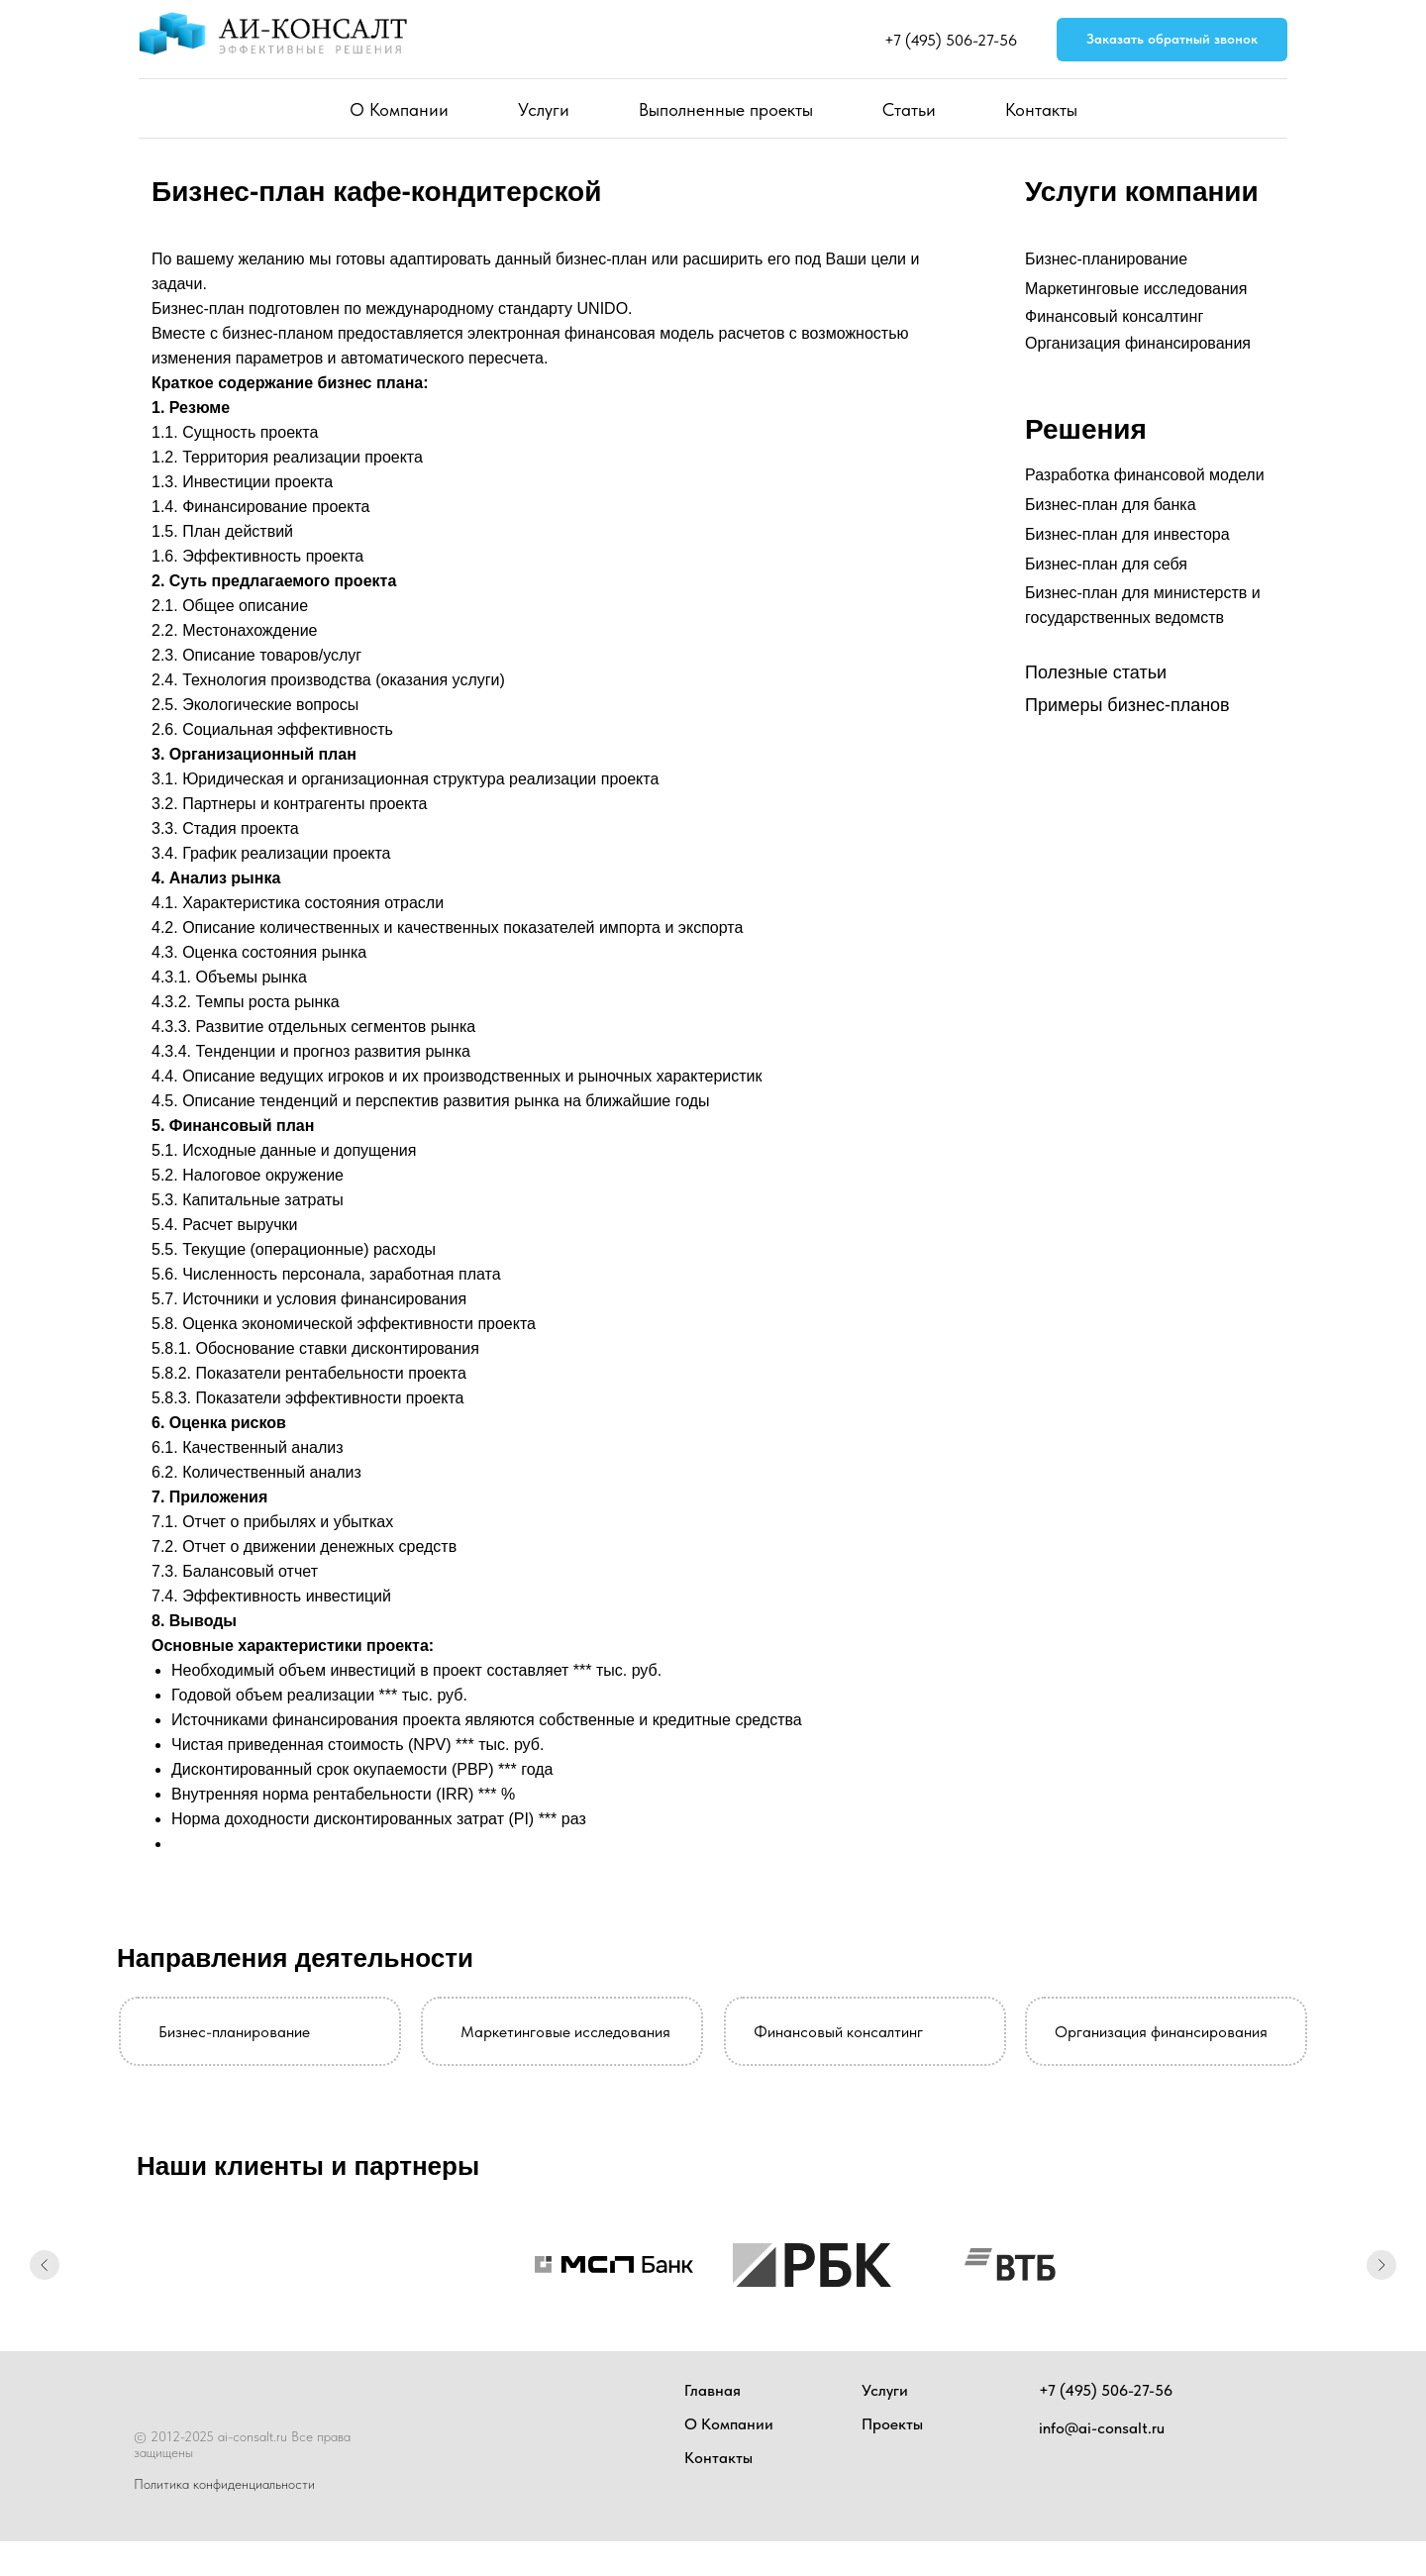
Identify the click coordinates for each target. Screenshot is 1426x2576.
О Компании (399, 109)
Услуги (543, 109)
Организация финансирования (1138, 343)
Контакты (1041, 109)
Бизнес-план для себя (1106, 564)
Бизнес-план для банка (1110, 504)
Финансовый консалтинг (1114, 316)
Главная (712, 2390)
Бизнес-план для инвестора (1127, 534)
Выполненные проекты (726, 109)
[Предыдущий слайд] (44, 2265)
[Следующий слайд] (1381, 2265)
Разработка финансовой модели (1145, 474)
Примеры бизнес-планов (1127, 705)
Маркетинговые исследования (1136, 288)
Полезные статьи (1096, 672)
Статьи (909, 109)
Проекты (892, 2424)
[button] (1172, 40)
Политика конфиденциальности (224, 2484)
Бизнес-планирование (1106, 259)
